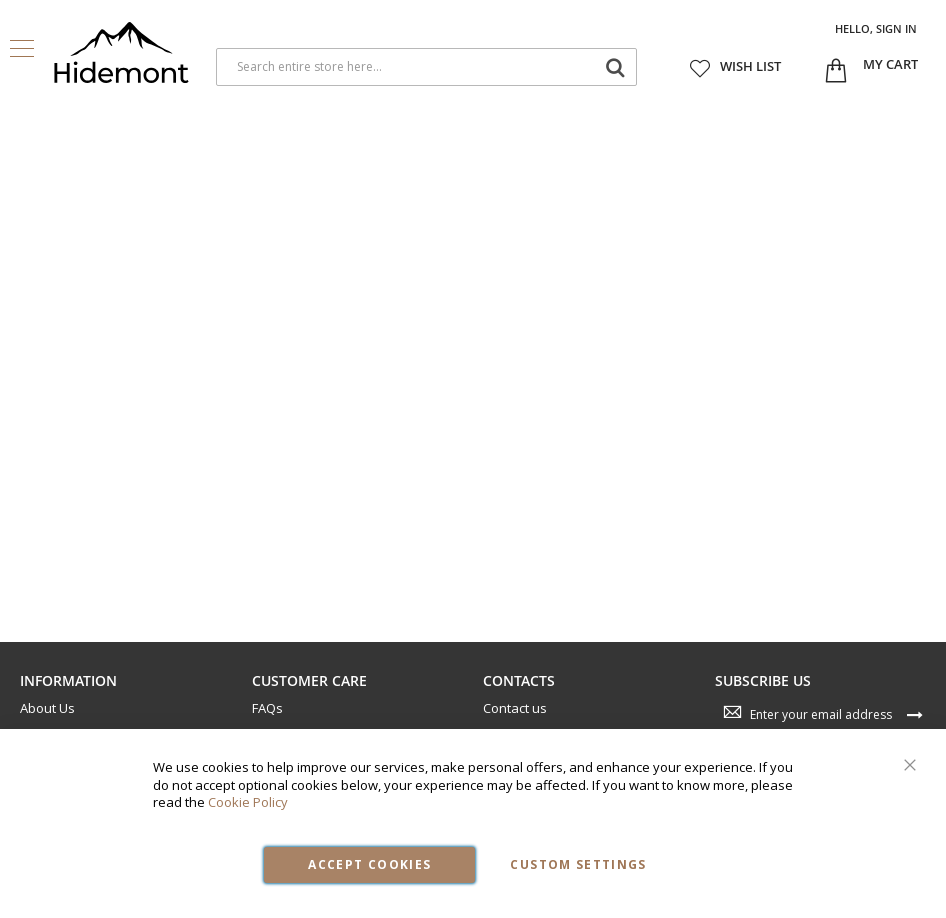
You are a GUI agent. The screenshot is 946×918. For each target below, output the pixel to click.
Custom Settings (578, 864)
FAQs (267, 708)
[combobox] (426, 67)
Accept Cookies (369, 864)
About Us (47, 708)
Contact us (515, 708)
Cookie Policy (248, 802)
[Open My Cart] (890, 65)
